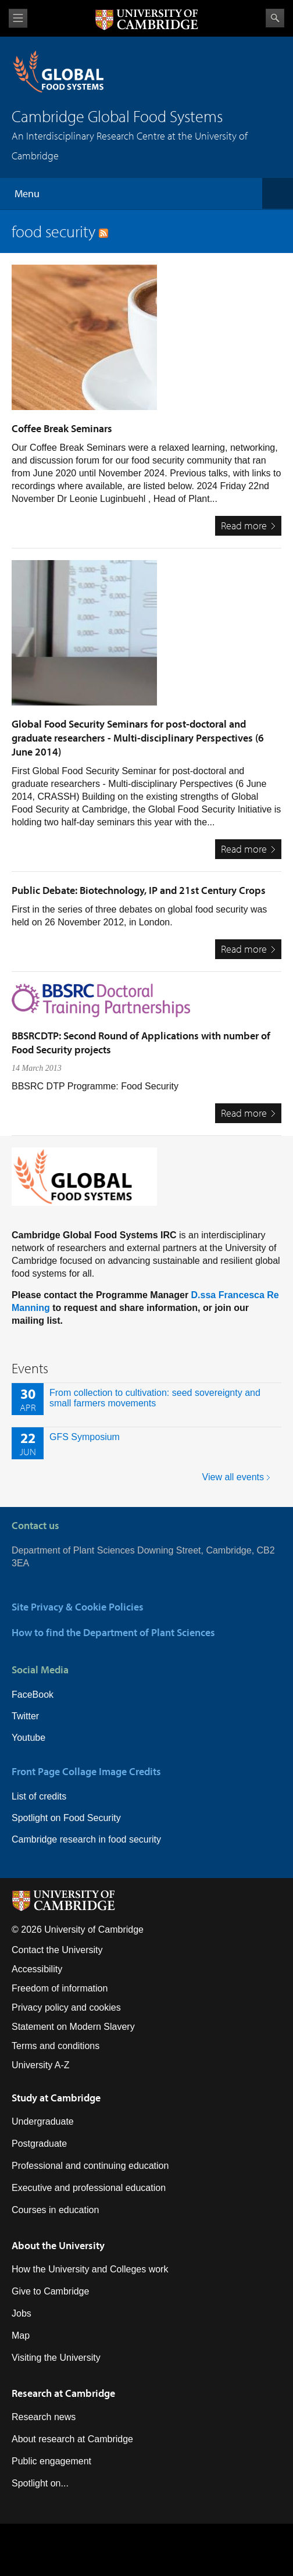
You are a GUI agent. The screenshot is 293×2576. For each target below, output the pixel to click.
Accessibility (37, 1969)
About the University (58, 2245)
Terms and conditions (55, 2046)
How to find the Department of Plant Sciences (113, 1632)
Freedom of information (60, 1988)
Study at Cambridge (56, 2097)
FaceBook (32, 1694)
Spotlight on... (40, 2483)
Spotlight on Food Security (66, 1818)
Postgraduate (39, 2144)
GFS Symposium (84, 1437)
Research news (44, 2417)
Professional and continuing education (90, 2166)
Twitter (25, 1716)
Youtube (28, 1738)
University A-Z (41, 2065)
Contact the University (57, 1950)
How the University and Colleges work (90, 2269)
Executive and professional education (89, 2188)
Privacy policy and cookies (66, 2007)
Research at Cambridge (63, 2393)
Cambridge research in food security (86, 1839)
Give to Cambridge (50, 2291)
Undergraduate (43, 2121)
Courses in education (55, 2210)
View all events (233, 1477)
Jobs (21, 2313)
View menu (18, 18)
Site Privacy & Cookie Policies (78, 1606)
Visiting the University (56, 2358)
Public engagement (51, 2461)
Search (275, 18)
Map (21, 2335)
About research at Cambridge (72, 2439)
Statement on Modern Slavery (73, 2027)
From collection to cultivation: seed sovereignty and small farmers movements (154, 1398)
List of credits (39, 1796)
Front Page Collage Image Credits (86, 1771)
